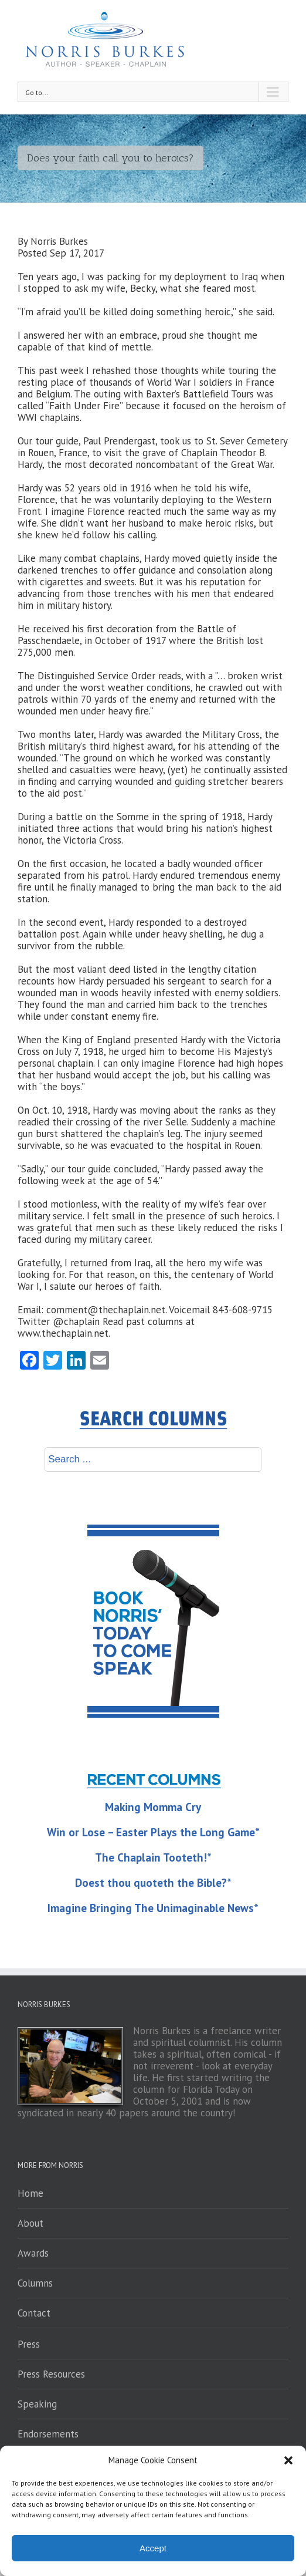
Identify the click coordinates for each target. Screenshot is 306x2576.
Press (29, 2344)
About (30, 2223)
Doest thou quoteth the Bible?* (153, 1883)
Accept (153, 2548)
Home (30, 2193)
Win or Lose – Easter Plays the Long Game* (153, 1832)
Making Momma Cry (153, 1807)
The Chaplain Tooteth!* (153, 1857)
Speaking (37, 2404)
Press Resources (51, 2374)
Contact (34, 2313)
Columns (35, 2283)
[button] (288, 2460)
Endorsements (48, 2433)
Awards (33, 2253)
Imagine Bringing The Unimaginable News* (153, 1908)
